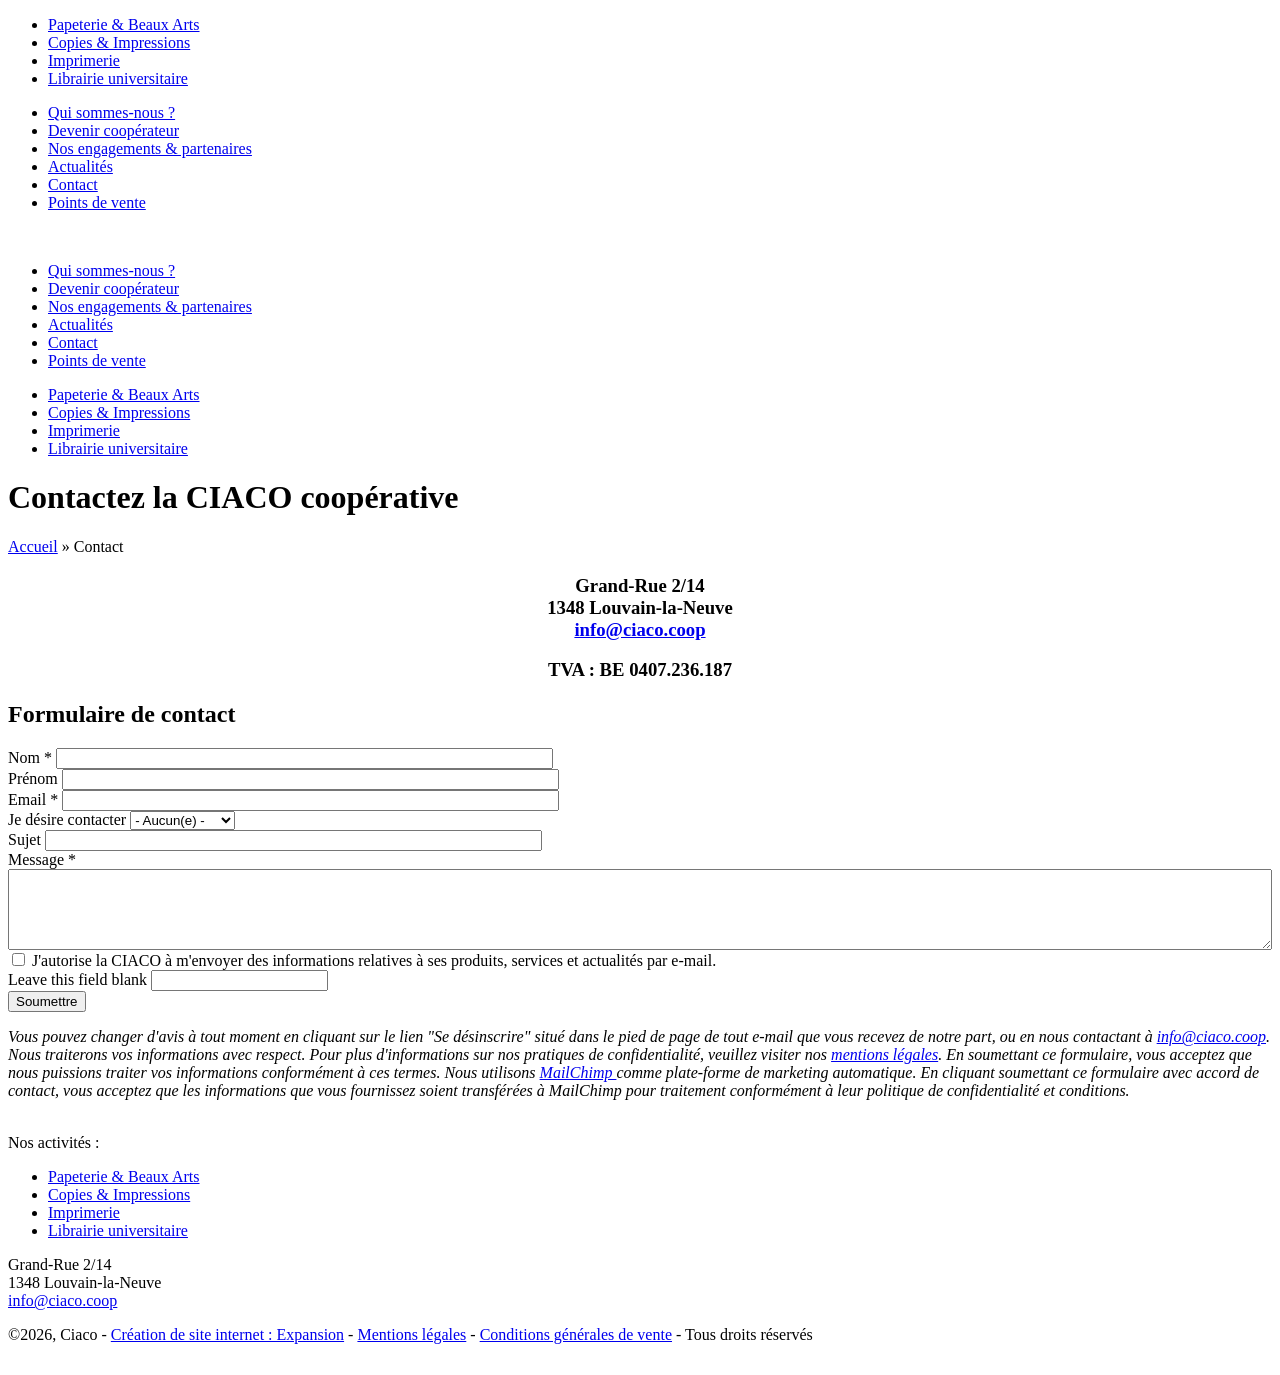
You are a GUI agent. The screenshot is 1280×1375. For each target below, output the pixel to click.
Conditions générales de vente (576, 1349)
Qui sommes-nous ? (111, 112)
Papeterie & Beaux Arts (124, 24)
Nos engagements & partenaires (150, 148)
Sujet (26, 839)
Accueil (33, 546)
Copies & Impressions (119, 42)
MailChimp (578, 1087)
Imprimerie (84, 60)
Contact (73, 184)
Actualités (80, 166)
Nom (30, 757)
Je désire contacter (69, 819)
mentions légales (884, 1069)
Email (33, 799)
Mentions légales (411, 1349)
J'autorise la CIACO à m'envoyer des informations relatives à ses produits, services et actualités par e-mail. (374, 975)
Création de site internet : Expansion (227, 1349)
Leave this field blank (79, 994)
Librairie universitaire (118, 78)
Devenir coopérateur (113, 130)
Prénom (35, 778)
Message (42, 859)
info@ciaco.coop (639, 629)
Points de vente (97, 202)
